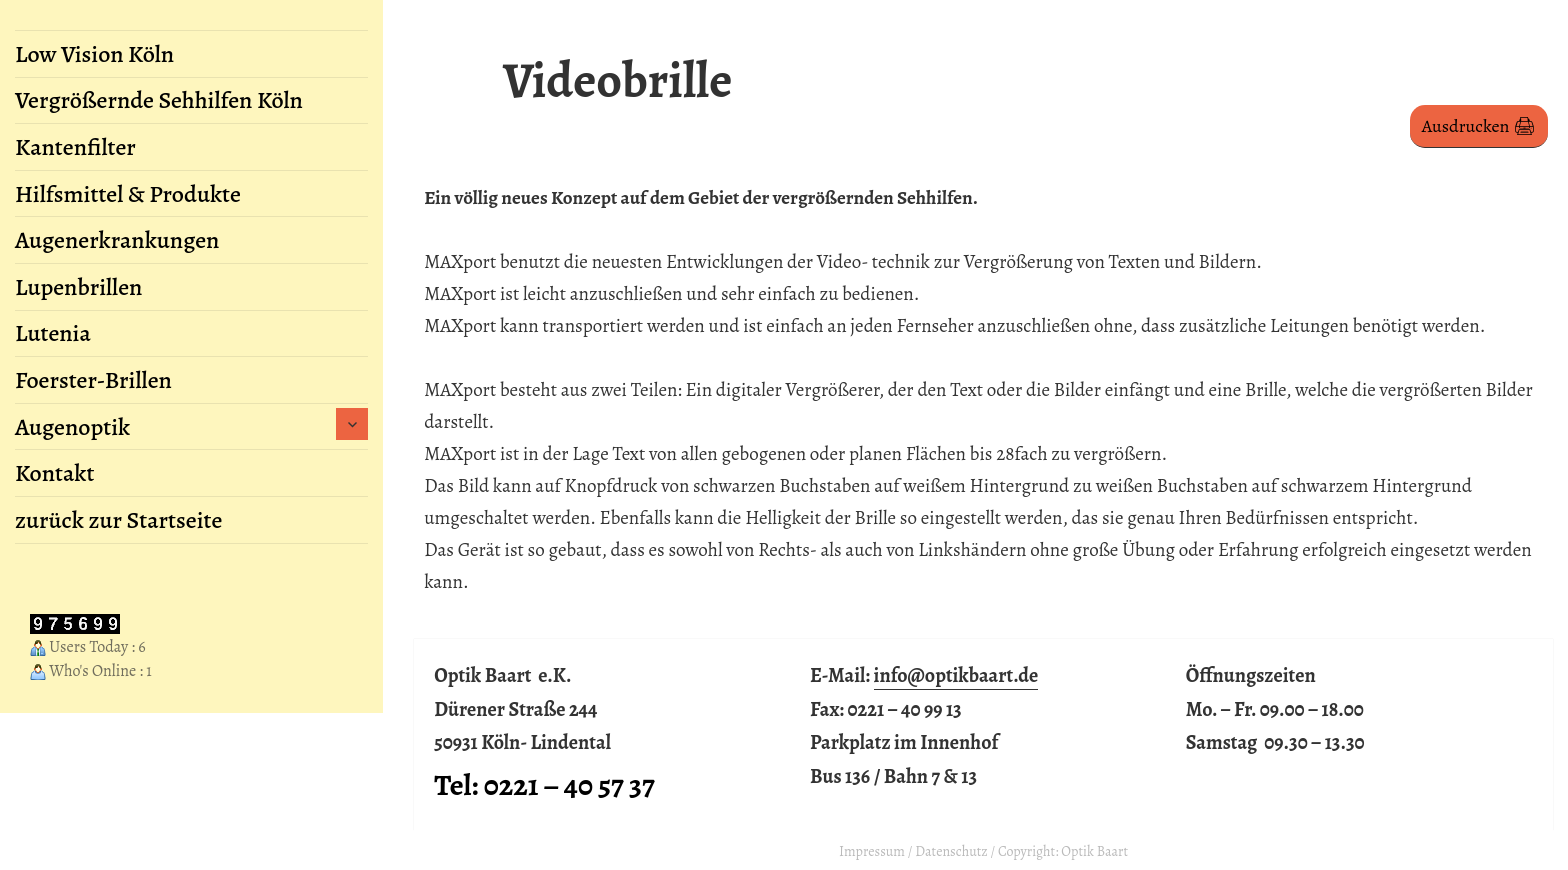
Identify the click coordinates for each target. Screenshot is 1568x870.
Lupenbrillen (78, 287)
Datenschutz (951, 851)
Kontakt (54, 473)
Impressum (872, 851)
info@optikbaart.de (956, 675)
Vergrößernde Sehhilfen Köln (159, 100)
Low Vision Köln (94, 54)
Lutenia (53, 333)
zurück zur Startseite (118, 520)
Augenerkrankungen (117, 240)
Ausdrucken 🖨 (1479, 126)
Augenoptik (72, 427)
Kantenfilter (75, 147)
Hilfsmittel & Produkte (128, 194)
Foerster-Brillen (93, 380)
